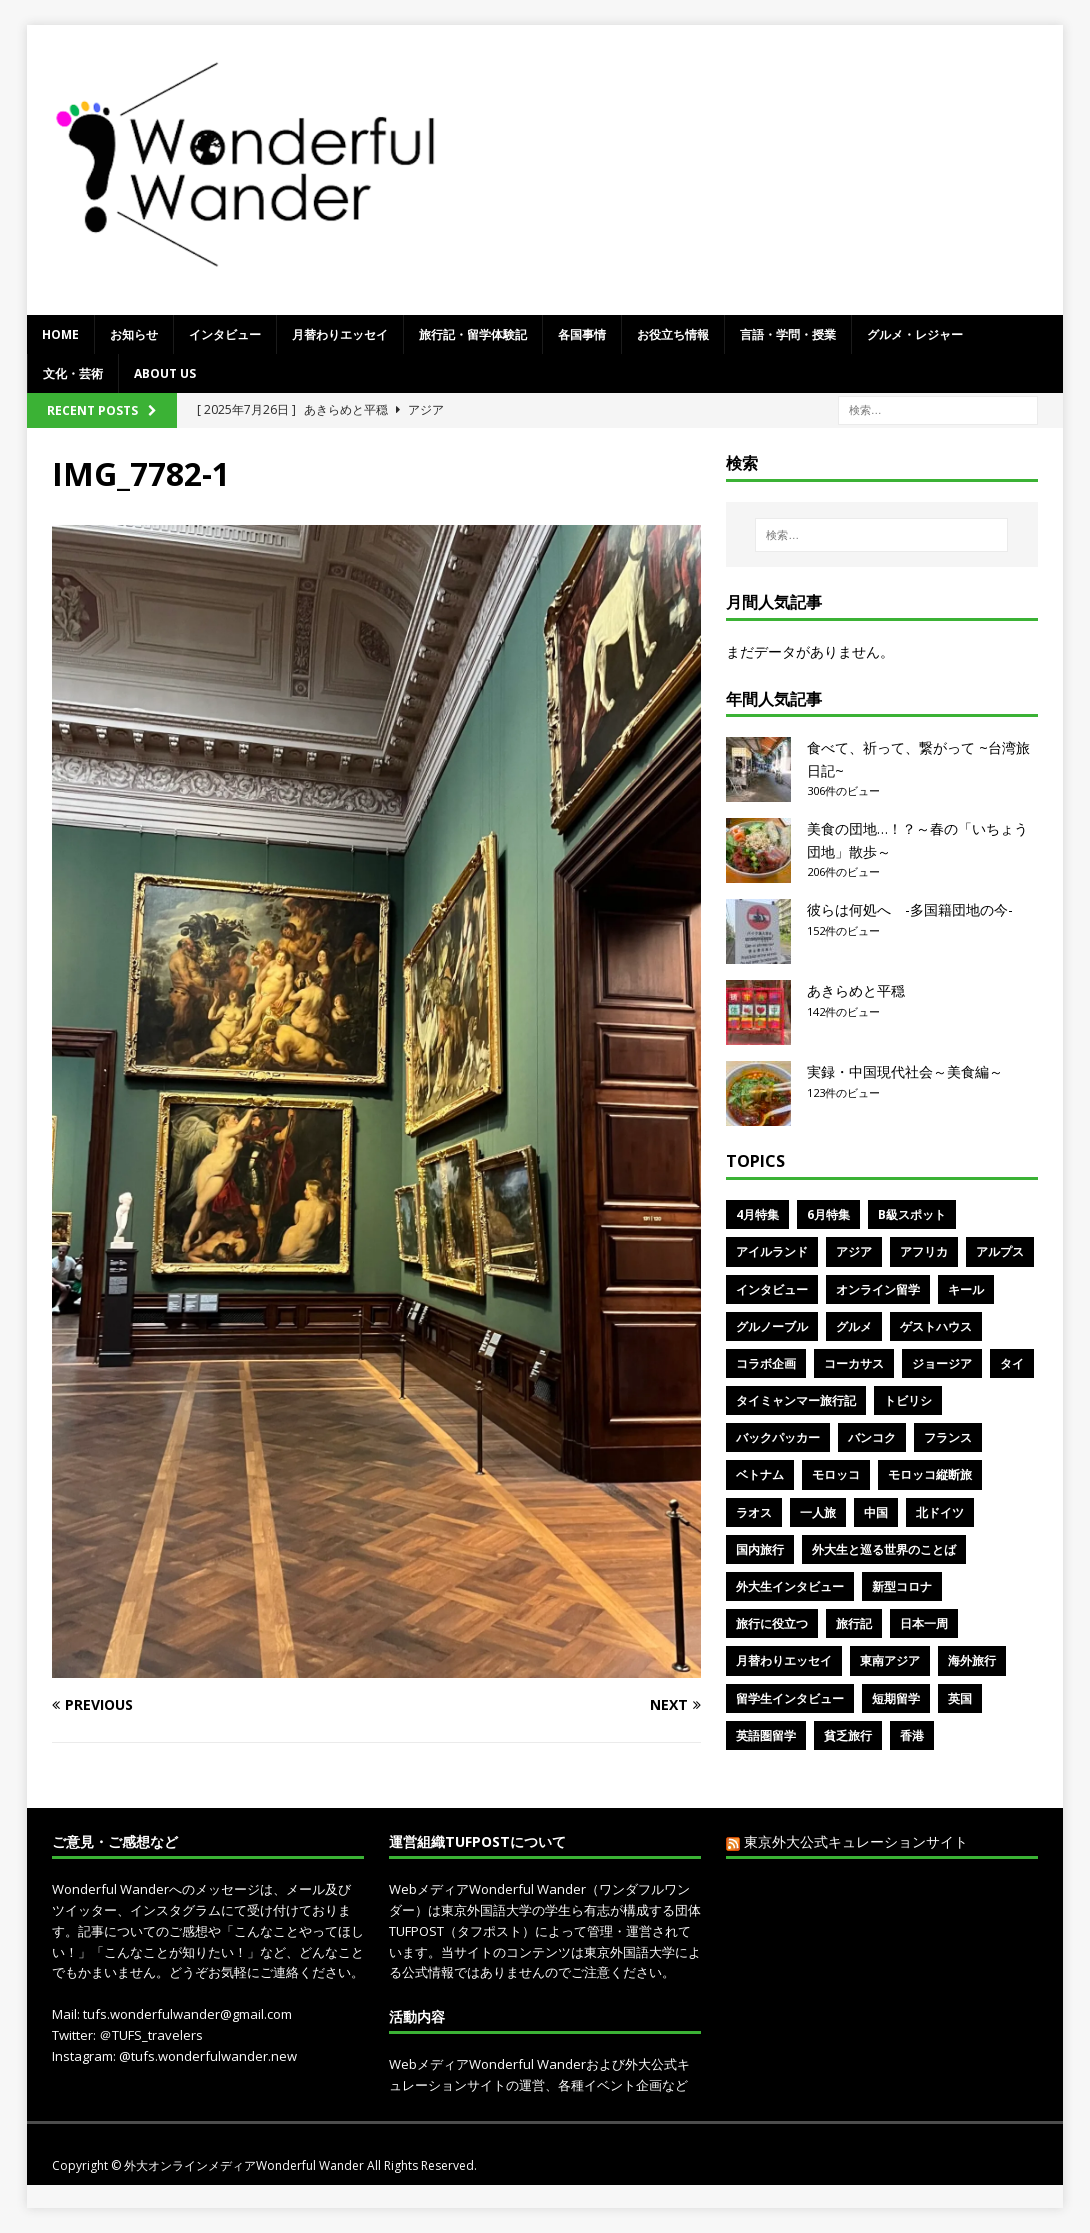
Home (60, 334)
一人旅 (818, 1512)
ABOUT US (165, 373)
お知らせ (134, 334)
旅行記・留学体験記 (473, 334)
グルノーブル (772, 1326)
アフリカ (924, 1251)
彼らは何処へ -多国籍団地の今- (910, 909)
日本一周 (924, 1623)
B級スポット (912, 1214)
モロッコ (836, 1474)
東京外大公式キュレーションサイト (856, 1841)
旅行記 (854, 1623)
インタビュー (225, 334)
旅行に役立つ (772, 1623)
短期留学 (896, 1698)
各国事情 (582, 334)
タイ (1012, 1363)
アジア (854, 1251)
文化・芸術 (73, 373)
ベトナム (760, 1474)
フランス (948, 1437)
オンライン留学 (878, 1289)
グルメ (854, 1326)
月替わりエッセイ (340, 334)
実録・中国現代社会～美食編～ (905, 1071)
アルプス (1000, 1251)
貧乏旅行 (848, 1735)
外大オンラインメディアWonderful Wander (245, 2165)
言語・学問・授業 (788, 334)
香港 (912, 1735)
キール (966, 1289)
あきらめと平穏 (856, 990)
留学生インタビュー (790, 1698)
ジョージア (942, 1363)
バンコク (872, 1437)
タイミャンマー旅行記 (796, 1400)
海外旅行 (972, 1660)
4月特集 (757, 1214)
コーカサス (854, 1363)
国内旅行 (760, 1549)
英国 (960, 1698)
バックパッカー (778, 1437)
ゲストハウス (936, 1326)
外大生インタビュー (790, 1586)
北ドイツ (940, 1512)
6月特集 (828, 1214)
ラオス (754, 1512)
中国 (876, 1512)
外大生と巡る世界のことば (884, 1549)
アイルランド (772, 1251)
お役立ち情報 (673, 334)
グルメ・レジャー (915, 334)
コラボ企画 (766, 1363)
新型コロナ (902, 1586)
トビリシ (908, 1400)
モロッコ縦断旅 (930, 1474)
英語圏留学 (766, 1735)
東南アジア (890, 1660)
